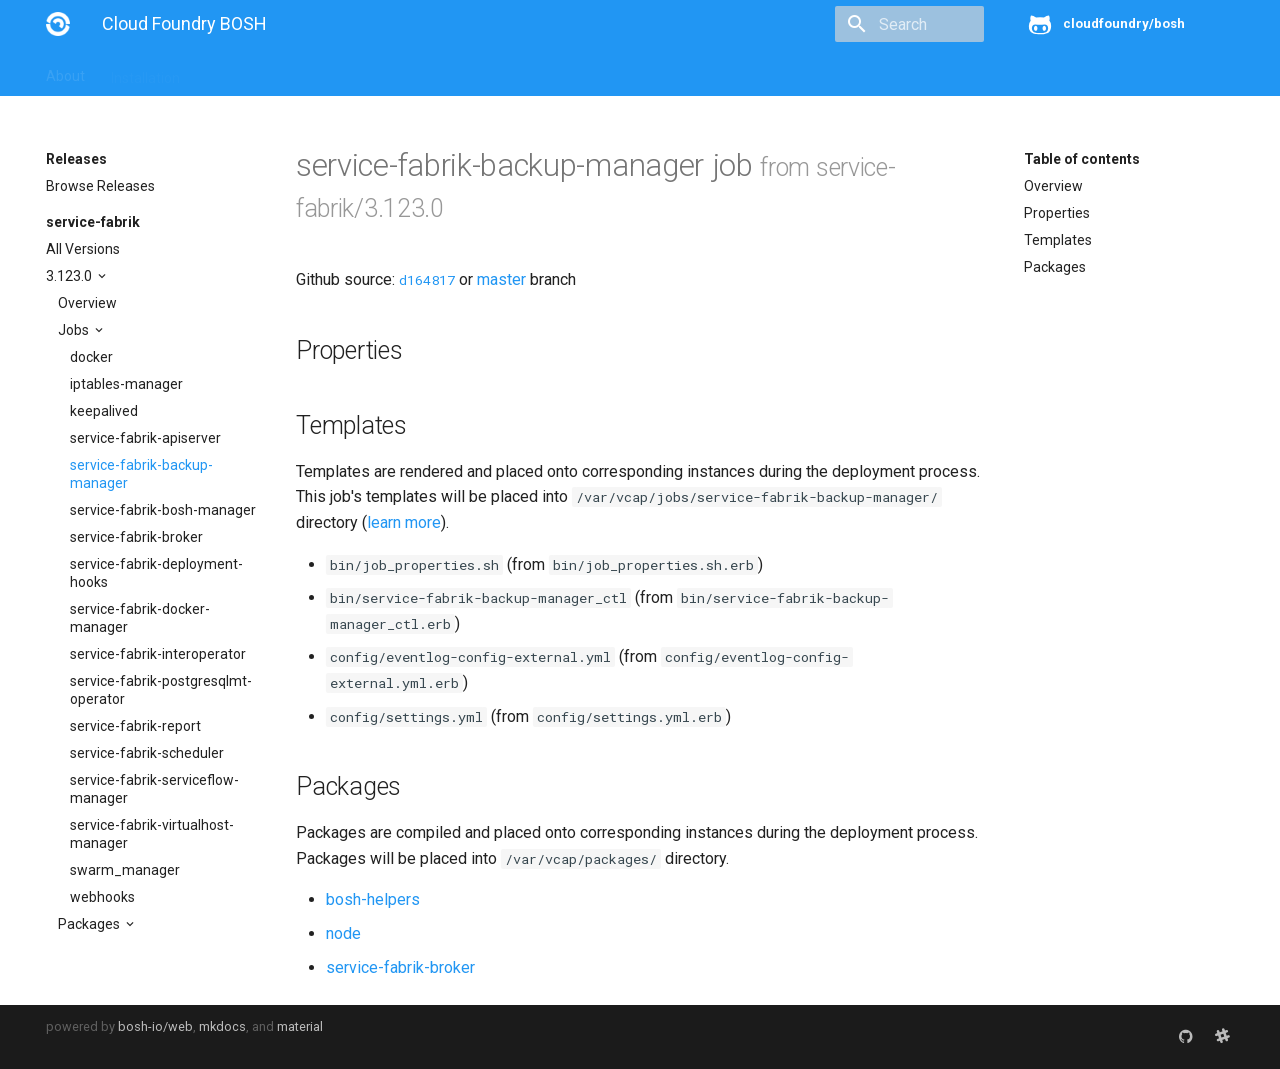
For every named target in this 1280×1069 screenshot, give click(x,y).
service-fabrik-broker (136, 537)
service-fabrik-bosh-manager (163, 510)
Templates (1058, 240)
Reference (308, 72)
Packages (90, 924)
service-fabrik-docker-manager (140, 618)
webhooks (102, 897)
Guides (227, 72)
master (501, 279)
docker (91, 357)
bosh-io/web (155, 1026)
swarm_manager (125, 870)
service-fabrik (93, 222)
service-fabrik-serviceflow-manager (154, 789)
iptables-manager (126, 384)
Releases (486, 72)
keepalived (104, 411)
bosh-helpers (373, 899)
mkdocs (222, 1026)
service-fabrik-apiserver (145, 438)
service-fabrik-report (135, 726)
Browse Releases (100, 186)
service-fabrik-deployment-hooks (156, 573)
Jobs (75, 330)
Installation (145, 72)
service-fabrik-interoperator (158, 654)
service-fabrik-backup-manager (141, 474)
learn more (404, 522)
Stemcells (399, 72)
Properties (1057, 213)
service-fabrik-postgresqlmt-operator (161, 690)
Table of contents (1082, 159)
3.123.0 (70, 276)
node (343, 933)
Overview (87, 303)
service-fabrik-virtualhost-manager (152, 834)
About (65, 72)
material (300, 1026)
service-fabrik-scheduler (147, 753)
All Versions (83, 249)
